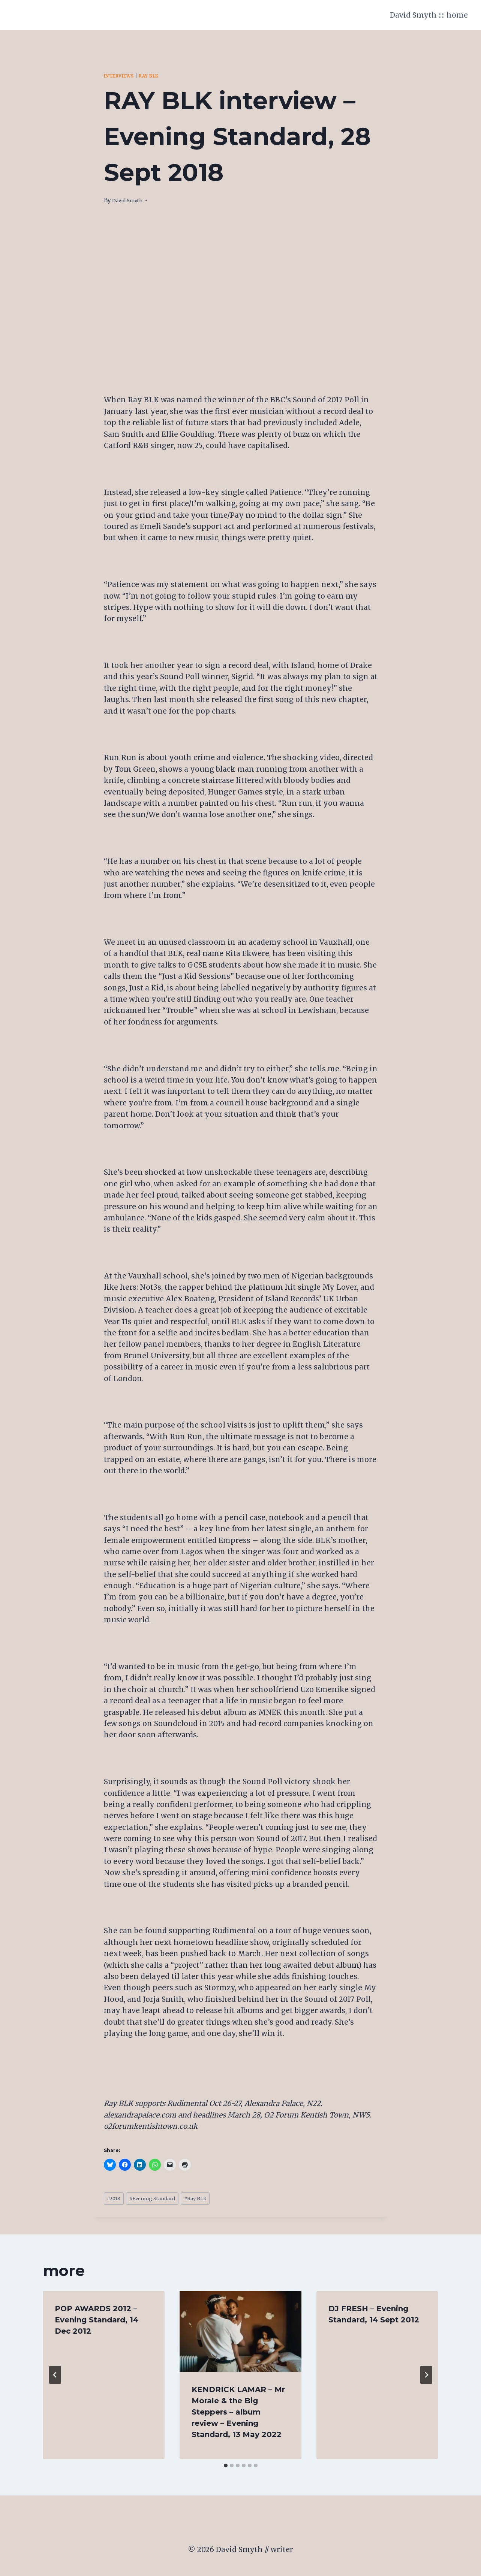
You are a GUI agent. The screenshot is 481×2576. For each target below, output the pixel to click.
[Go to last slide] (55, 2377)
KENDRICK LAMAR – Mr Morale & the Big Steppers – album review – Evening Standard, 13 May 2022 (238, 2415)
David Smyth (130, 200)
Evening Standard (162, 2199)
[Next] (426, 2377)
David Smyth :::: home (429, 14)
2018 (116, 2199)
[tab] (226, 2468)
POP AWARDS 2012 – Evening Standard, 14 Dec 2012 (97, 2322)
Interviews (122, 76)
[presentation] (240, 2334)
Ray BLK (158, 76)
